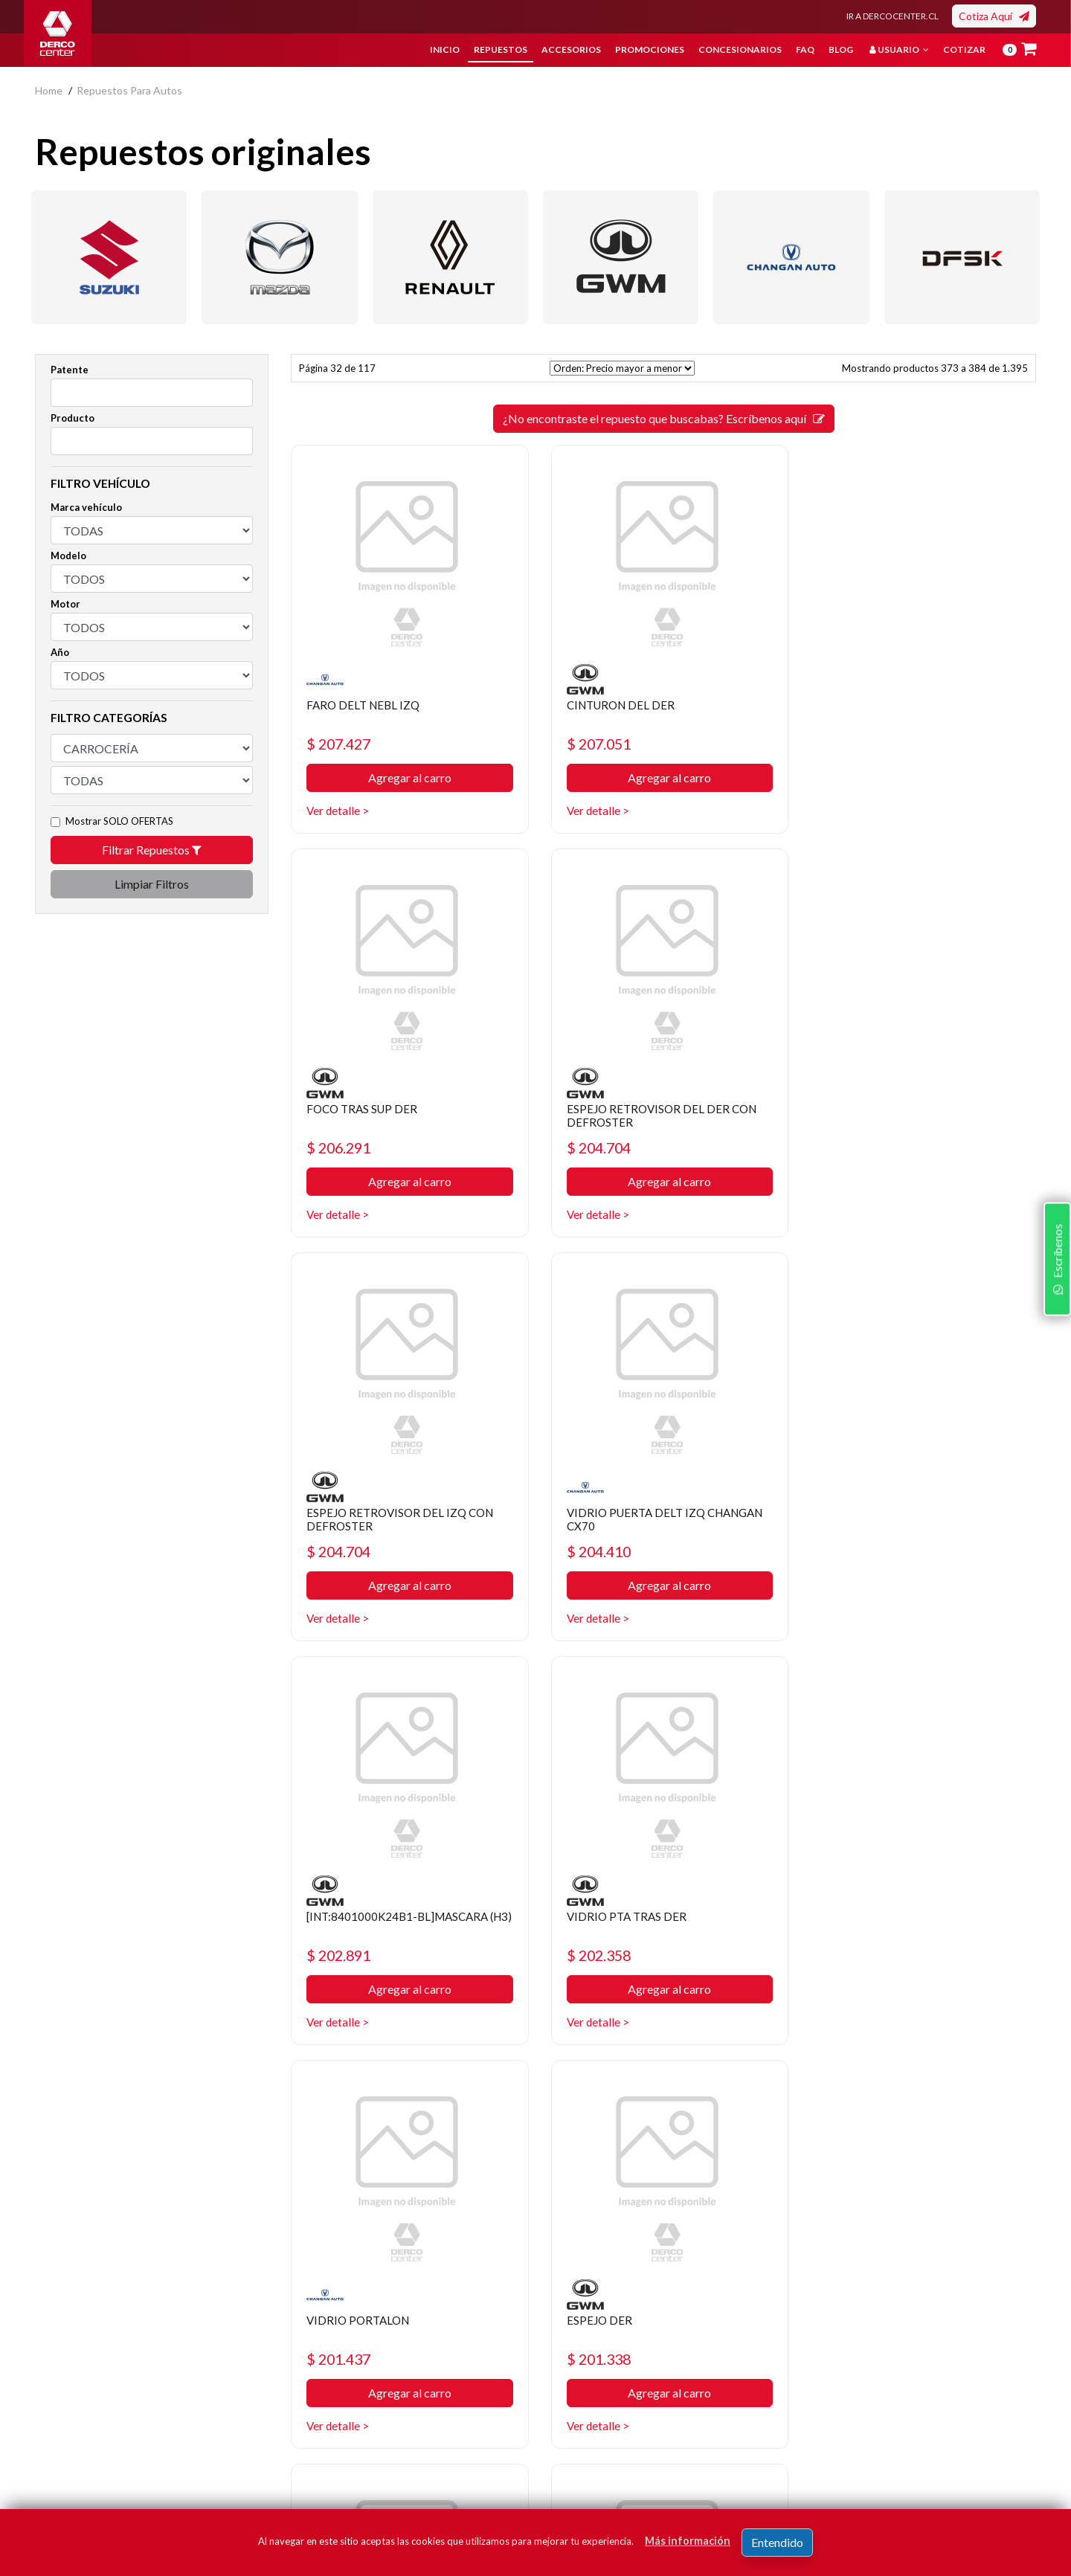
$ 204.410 (852, 1148)
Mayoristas (572, 2433)
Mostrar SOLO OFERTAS (119, 821)
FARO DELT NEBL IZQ (365, 705)
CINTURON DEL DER (619, 705)
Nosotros (398, 2322)
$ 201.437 (852, 1553)
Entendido (777, 2542)
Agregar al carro (407, 778)
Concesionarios (740, 49)
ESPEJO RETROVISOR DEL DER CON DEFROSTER (405, 1116)
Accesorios (571, 49)
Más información (687, 2540)
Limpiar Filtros (152, 884)
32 (663, 2103)
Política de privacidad (425, 2344)
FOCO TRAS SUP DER (876, 705)
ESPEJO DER (339, 1918)
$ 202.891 (341, 1553)
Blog (841, 49)
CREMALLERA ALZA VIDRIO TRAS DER (654, 1925)
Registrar (976, 2425)
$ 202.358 (596, 1553)
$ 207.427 (341, 744)
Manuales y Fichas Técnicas (440, 2411)
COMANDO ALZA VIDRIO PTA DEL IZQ (913, 1925)
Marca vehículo (86, 507)
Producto (72, 418)
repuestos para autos (129, 90)
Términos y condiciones (431, 2389)
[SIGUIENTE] (770, 2103)
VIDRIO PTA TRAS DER (624, 1514)
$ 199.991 (596, 1957)
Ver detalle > (338, 811)
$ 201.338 (341, 1957)
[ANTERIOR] (556, 2103)
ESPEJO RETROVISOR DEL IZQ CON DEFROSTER (659, 1116)
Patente (70, 370)
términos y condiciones (816, 2447)
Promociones (649, 49)
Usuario (899, 49)
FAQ (805, 49)
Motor (65, 604)
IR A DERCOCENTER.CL (892, 16)
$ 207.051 (596, 744)
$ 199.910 (852, 1957)
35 (744, 2103)
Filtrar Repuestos (152, 850)
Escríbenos (1055, 1380)
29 (583, 2103)
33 (690, 2103)
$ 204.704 (341, 1148)
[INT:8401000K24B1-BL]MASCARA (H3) (402, 1520)
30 (610, 2103)
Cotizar (964, 49)
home (48, 90)
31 (637, 2103)
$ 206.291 (852, 744)
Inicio (445, 49)
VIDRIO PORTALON (872, 1514)
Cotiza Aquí (994, 16)
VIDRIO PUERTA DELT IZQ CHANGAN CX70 (890, 1116)
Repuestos (500, 49)
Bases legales (408, 2366)
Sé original (570, 2411)
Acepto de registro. (827, 2446)
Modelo (68, 555)
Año (60, 652)
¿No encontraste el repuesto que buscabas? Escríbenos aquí (664, 418)
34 (717, 2103)
